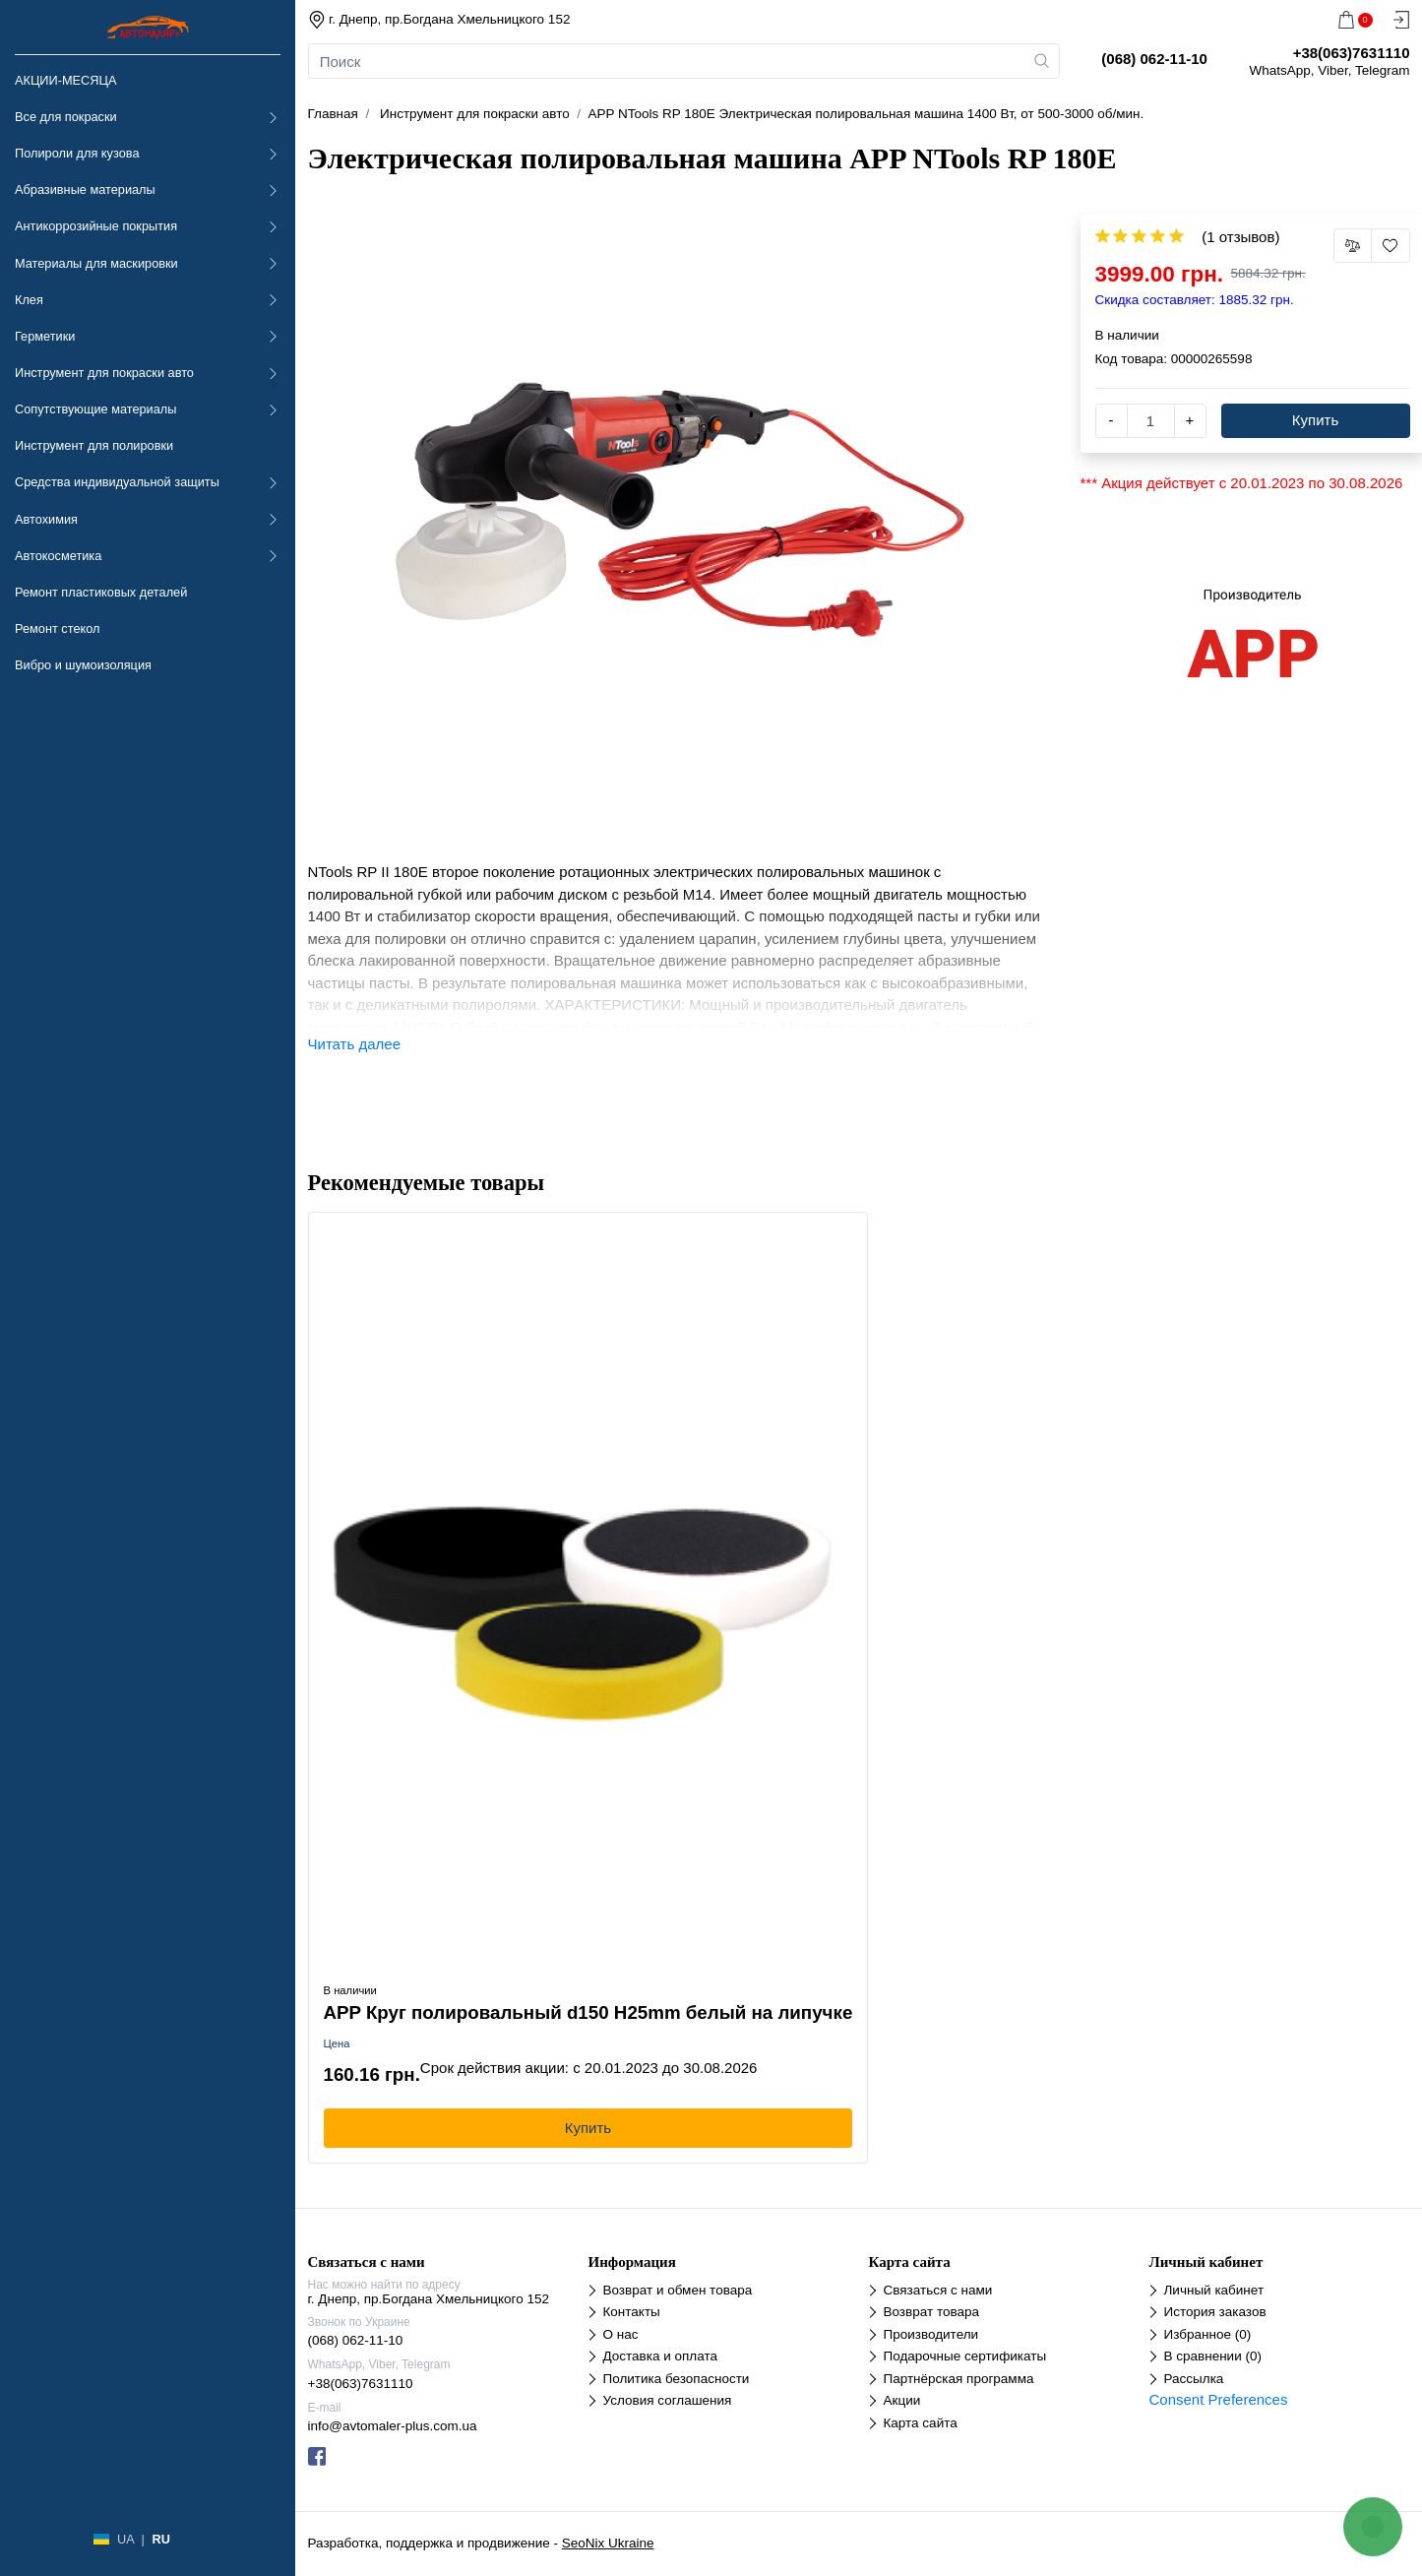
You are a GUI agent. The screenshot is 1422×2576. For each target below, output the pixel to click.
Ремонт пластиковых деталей (101, 592)
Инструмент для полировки (94, 445)
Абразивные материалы (85, 189)
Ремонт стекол (57, 628)
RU (160, 2539)
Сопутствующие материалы (95, 409)
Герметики (45, 336)
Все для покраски (66, 116)
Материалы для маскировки (96, 263)
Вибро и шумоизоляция (83, 665)
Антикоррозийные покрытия (96, 226)
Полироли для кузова (77, 153)
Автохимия (46, 519)
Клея (29, 299)
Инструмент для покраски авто (104, 372)
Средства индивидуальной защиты (117, 481)
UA (125, 2539)
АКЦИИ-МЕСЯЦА (65, 80)
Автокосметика (58, 555)
